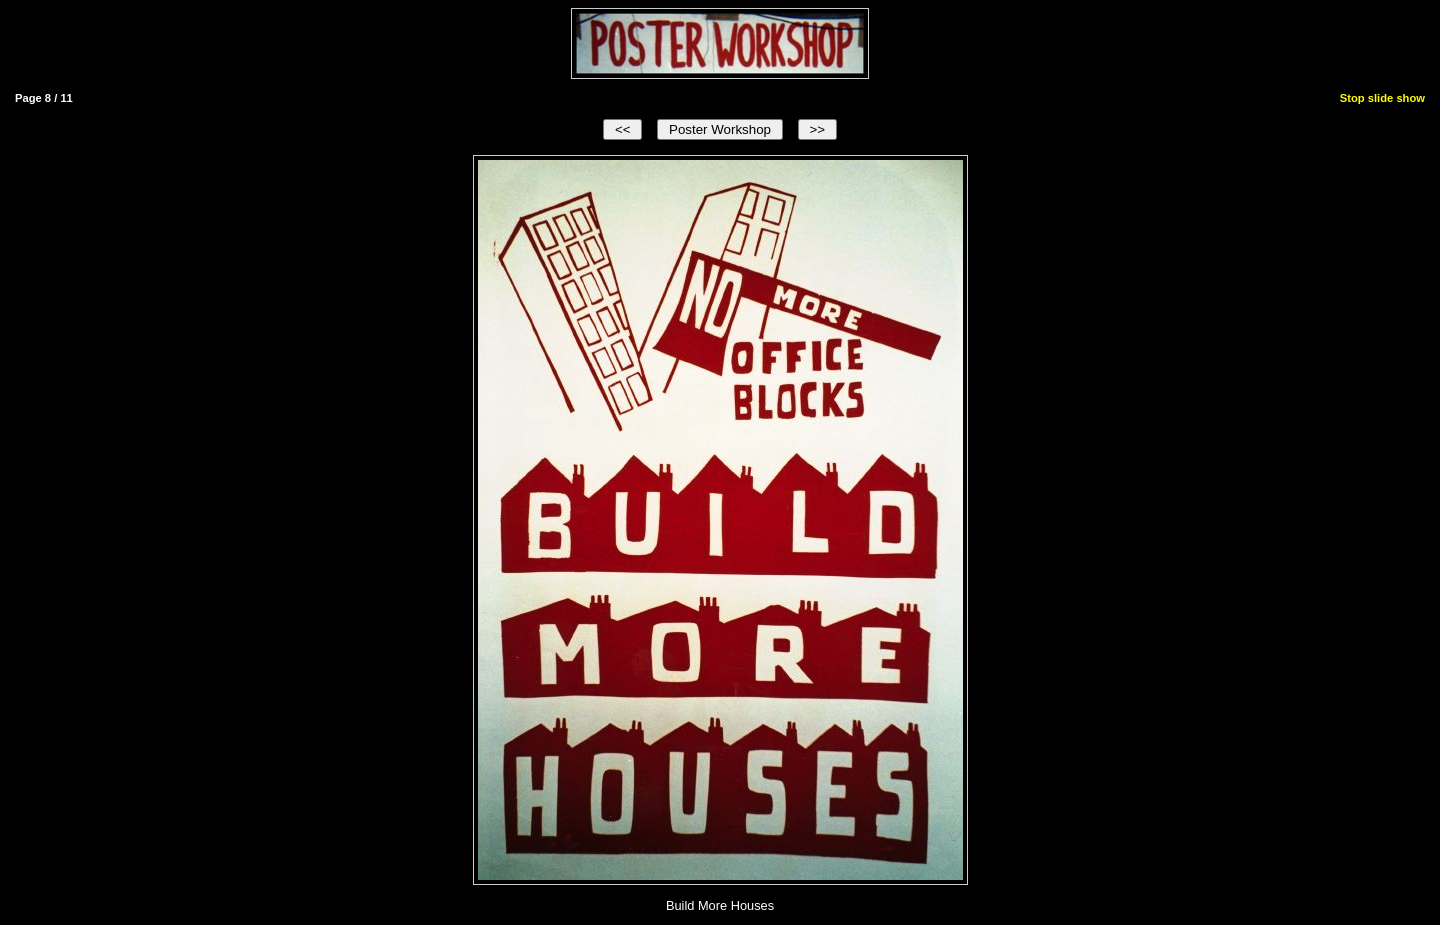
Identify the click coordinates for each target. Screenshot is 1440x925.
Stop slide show (1382, 98)
